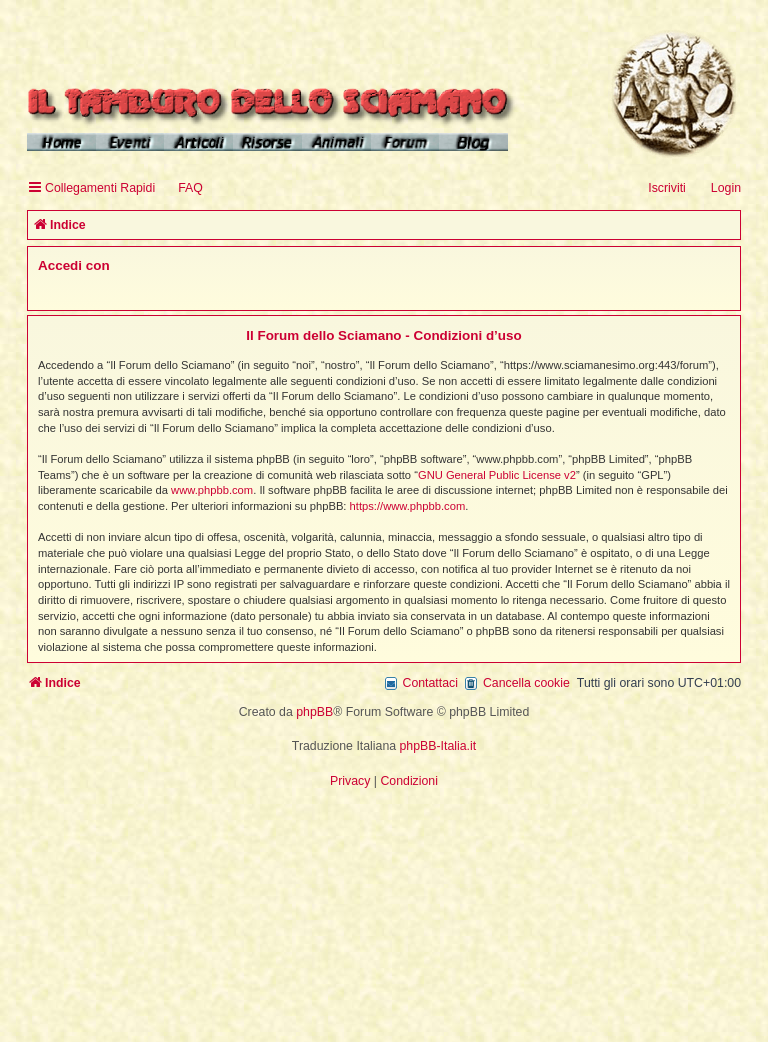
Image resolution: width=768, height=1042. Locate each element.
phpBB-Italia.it (438, 746)
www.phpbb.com (212, 490)
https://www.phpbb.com (408, 506)
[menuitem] (181, 188)
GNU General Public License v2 (497, 475)
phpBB (314, 712)
